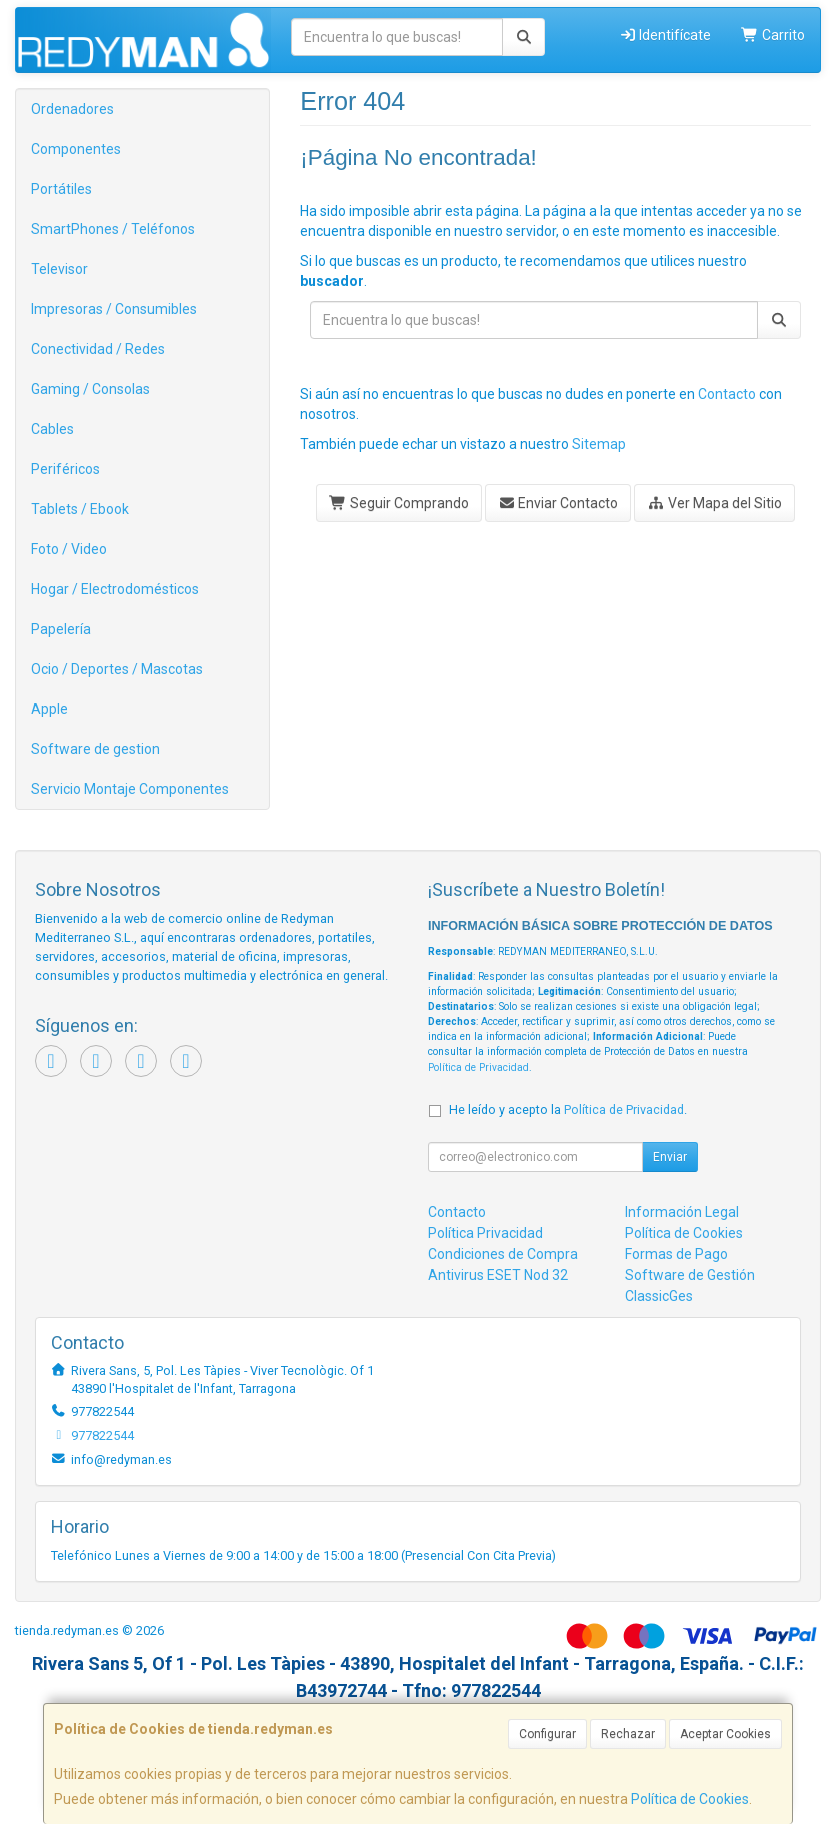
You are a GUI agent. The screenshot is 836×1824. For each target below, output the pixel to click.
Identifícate (665, 35)
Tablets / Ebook (80, 509)
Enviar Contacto (558, 503)
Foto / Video (69, 549)
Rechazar (628, 1734)
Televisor (59, 269)
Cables (52, 429)
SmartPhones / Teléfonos (113, 229)
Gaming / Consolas (90, 389)
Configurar (547, 1734)
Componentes (76, 149)
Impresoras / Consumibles (114, 309)
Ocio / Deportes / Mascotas (117, 669)
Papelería (61, 629)
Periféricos (65, 469)
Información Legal (682, 1212)
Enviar (670, 1157)
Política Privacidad (485, 1233)
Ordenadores (72, 109)
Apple (49, 709)
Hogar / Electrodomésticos (115, 589)
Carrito (773, 35)
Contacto (727, 394)
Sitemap (599, 444)
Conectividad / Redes (98, 349)
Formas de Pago (676, 1254)
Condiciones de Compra (503, 1254)
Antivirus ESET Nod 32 (498, 1275)
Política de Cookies (690, 1799)
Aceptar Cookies (725, 1734)
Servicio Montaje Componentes (130, 789)
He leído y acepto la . (568, 1109)
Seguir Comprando (399, 503)
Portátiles (61, 189)
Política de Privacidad (478, 1067)
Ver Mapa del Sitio (714, 503)
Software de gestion (95, 749)
